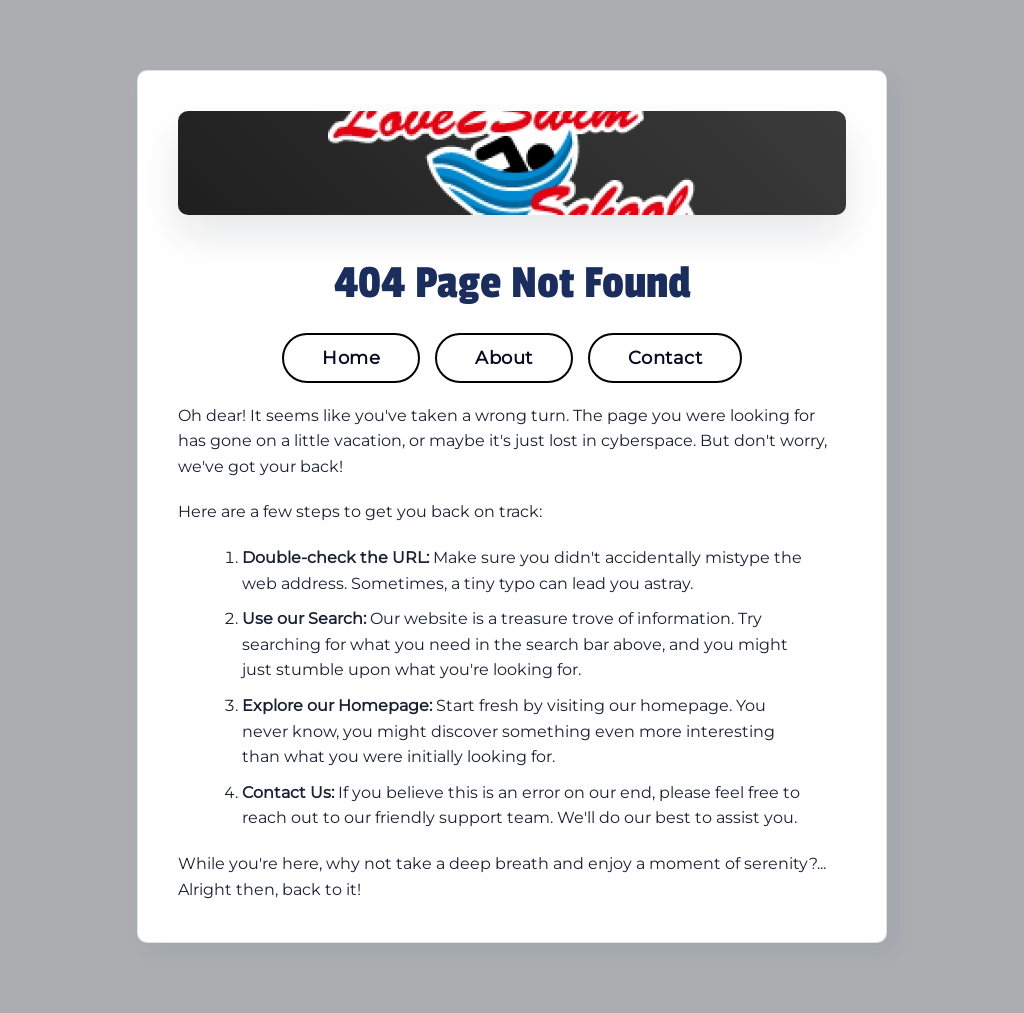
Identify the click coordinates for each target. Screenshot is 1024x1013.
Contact (665, 358)
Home (351, 358)
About (504, 358)
